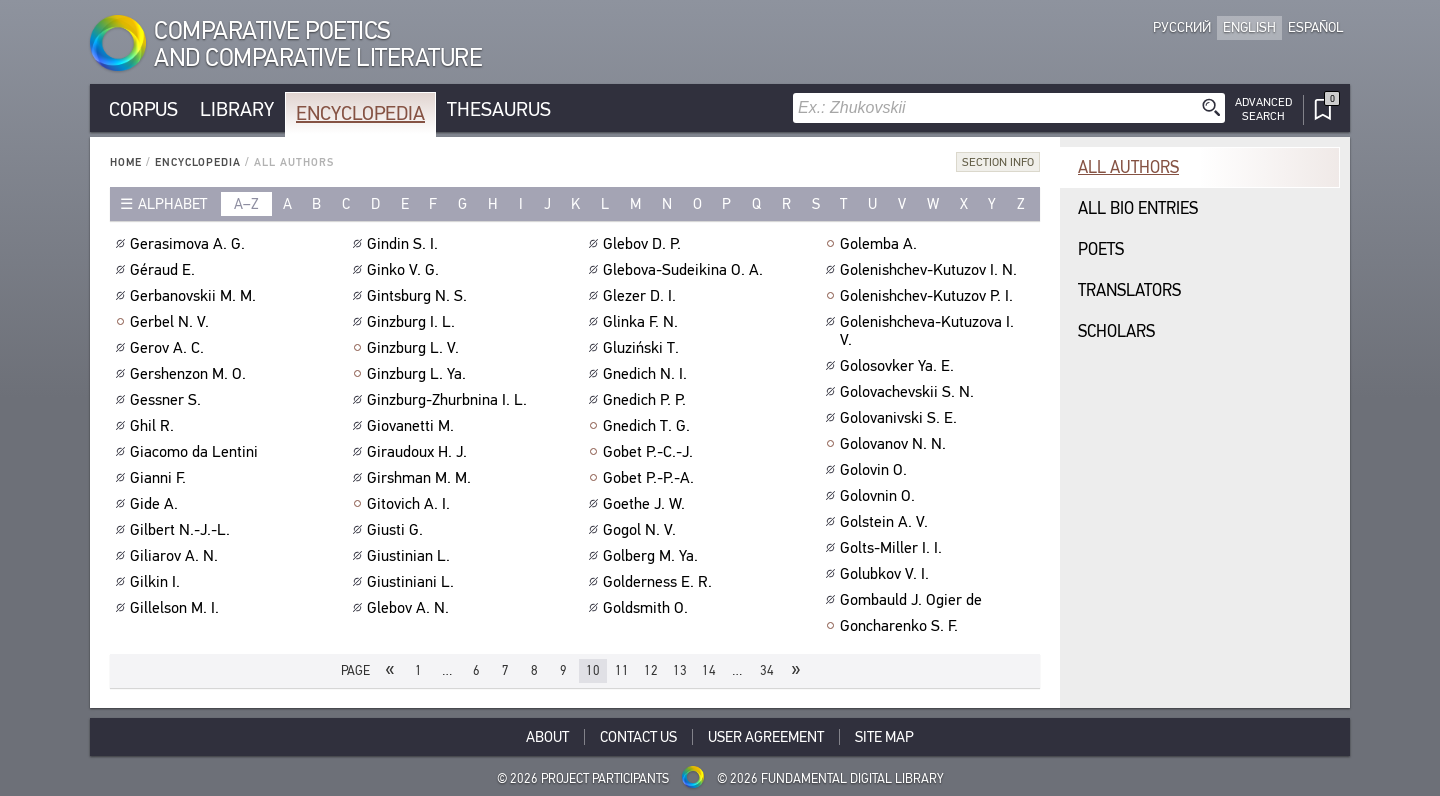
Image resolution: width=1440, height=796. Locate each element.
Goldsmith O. (648, 608)
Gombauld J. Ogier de (913, 600)
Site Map (884, 737)
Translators (1129, 290)
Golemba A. (881, 244)
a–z (246, 204)
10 (593, 670)
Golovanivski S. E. (901, 418)
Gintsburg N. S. (419, 296)
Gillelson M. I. (177, 608)
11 (622, 670)
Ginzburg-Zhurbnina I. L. (449, 400)
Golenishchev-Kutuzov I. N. (931, 270)
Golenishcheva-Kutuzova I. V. (927, 331)
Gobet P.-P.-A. (651, 478)
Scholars (1116, 331)
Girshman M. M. (421, 478)
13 (680, 670)
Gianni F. (160, 478)
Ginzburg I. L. (413, 322)
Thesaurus (499, 109)
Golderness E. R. (660, 582)
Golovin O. (876, 470)
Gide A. (156, 504)
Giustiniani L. (413, 582)
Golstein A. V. (886, 522)
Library (237, 109)
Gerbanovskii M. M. (195, 296)
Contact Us (638, 737)
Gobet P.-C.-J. (650, 452)
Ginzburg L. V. (415, 348)
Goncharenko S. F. (901, 626)
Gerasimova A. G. (190, 244)
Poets (1101, 249)
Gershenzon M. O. (190, 374)
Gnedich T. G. (649, 426)
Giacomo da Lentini (196, 452)
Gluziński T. (643, 348)
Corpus (143, 109)
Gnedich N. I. (647, 374)
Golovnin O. (880, 496)
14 (709, 670)
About (547, 737)
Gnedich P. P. (647, 400)
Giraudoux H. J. (419, 452)
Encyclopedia (360, 113)
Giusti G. (397, 530)
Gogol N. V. (642, 530)
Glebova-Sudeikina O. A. (685, 270)
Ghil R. (154, 426)
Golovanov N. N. (895, 444)
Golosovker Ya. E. (899, 366)
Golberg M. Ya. (653, 556)
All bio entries (1138, 208)
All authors (1128, 167)
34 (767, 670)
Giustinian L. (411, 556)
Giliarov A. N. (176, 556)
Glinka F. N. (643, 322)
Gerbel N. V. (172, 322)
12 (651, 670)
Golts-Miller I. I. (893, 548)
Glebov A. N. (410, 608)
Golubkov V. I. (887, 574)
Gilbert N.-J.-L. (182, 530)
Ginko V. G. (405, 270)
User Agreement (766, 737)
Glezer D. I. (642, 296)
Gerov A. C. (169, 348)
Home (126, 162)
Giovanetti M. (413, 426)
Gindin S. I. (405, 244)
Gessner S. (168, 400)
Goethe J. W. (646, 504)
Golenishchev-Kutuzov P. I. (929, 296)
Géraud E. (165, 270)
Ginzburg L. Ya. (419, 374)
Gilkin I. (157, 582)
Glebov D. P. (644, 244)
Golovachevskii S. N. (909, 392)
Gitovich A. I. (411, 504)
